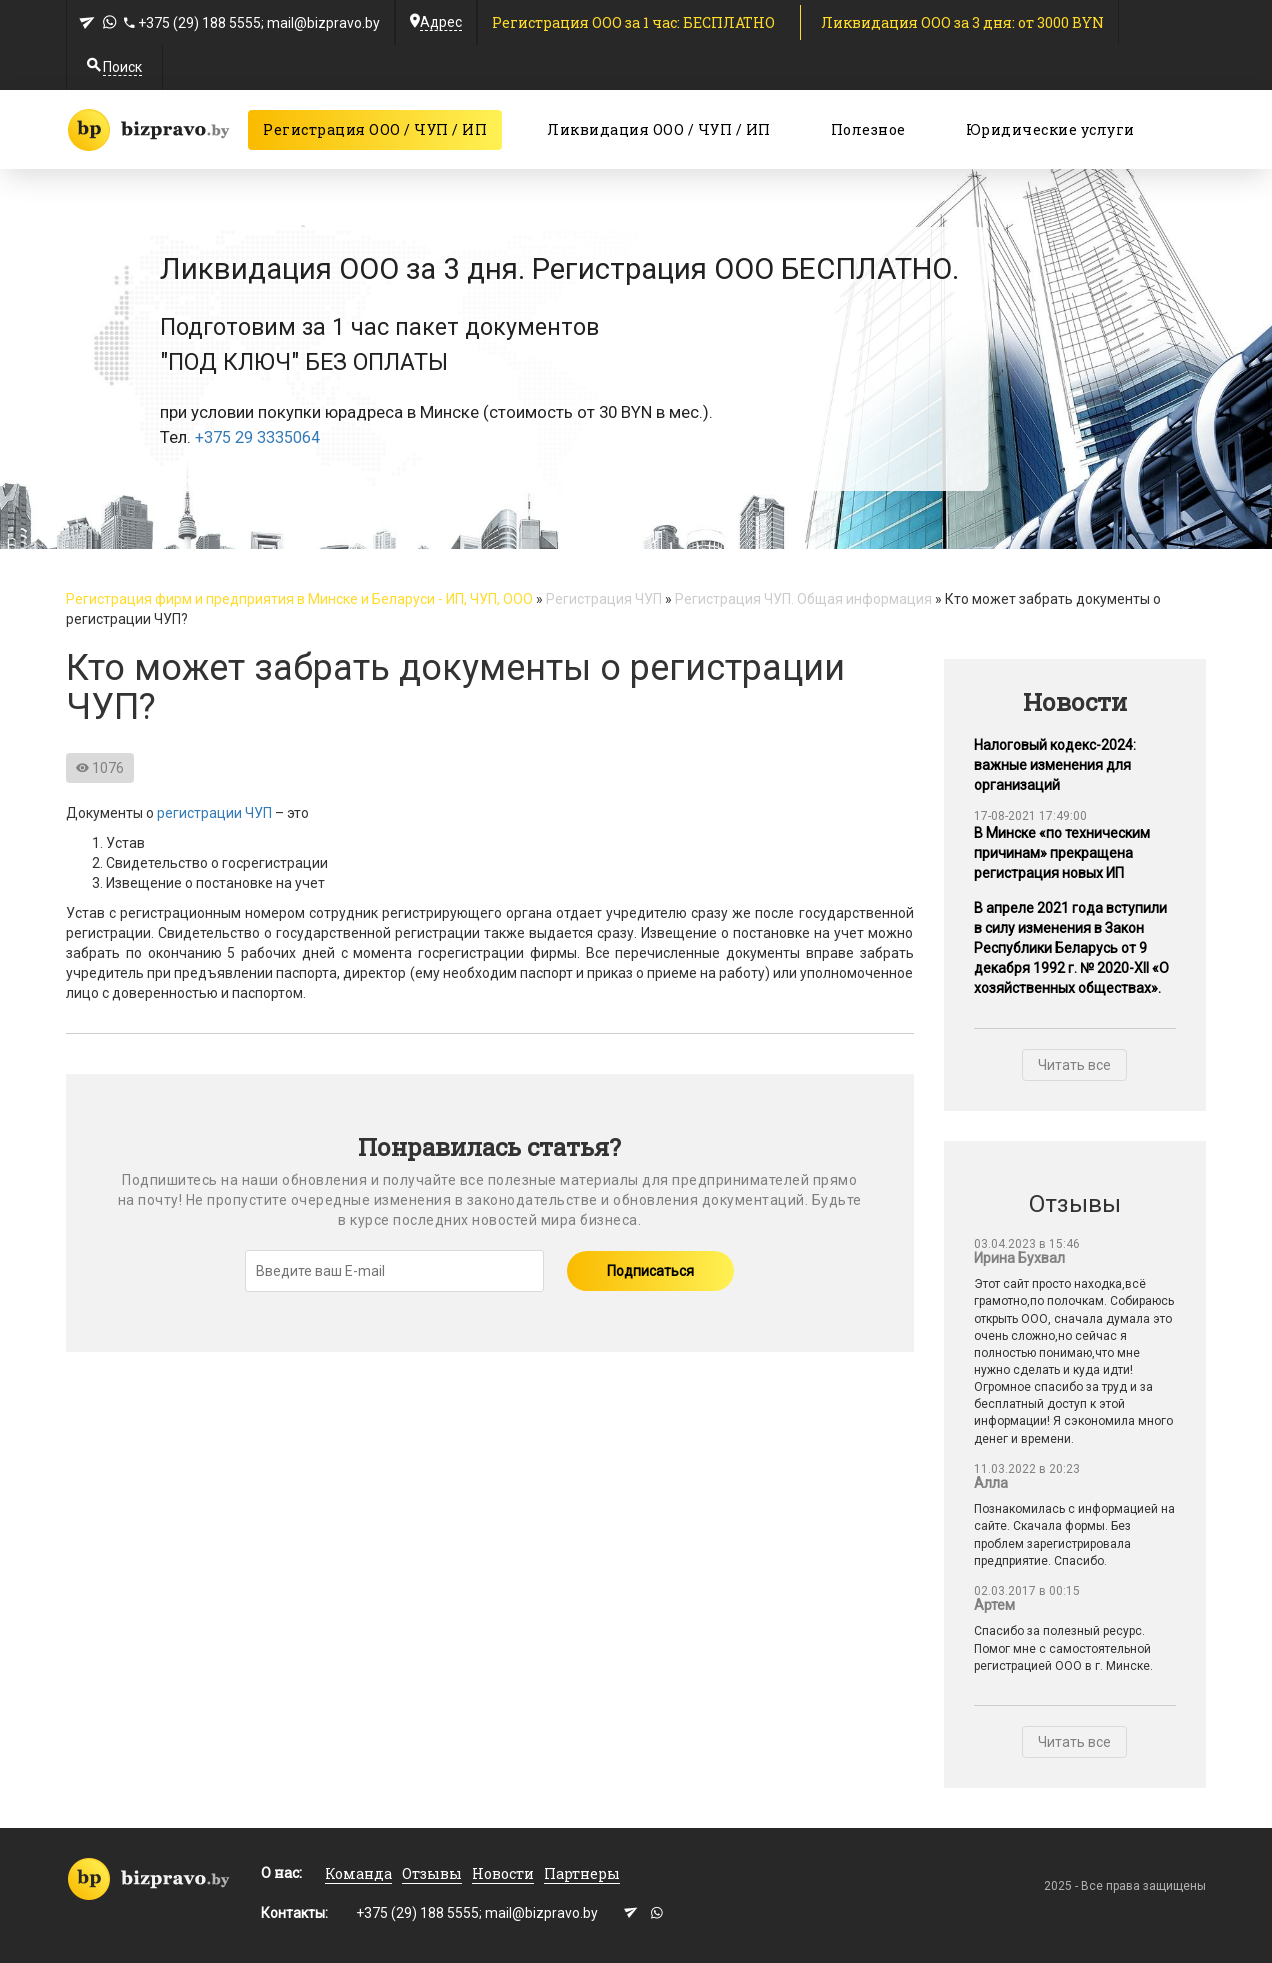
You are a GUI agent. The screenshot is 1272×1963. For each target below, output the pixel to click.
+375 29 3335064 (258, 438)
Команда (358, 1873)
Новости (503, 1873)
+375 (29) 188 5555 (199, 23)
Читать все (1074, 1065)
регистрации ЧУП (214, 813)
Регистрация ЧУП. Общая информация (803, 599)
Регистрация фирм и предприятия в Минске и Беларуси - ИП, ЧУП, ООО (299, 599)
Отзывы (432, 1873)
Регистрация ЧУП (604, 599)
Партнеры (582, 1873)
